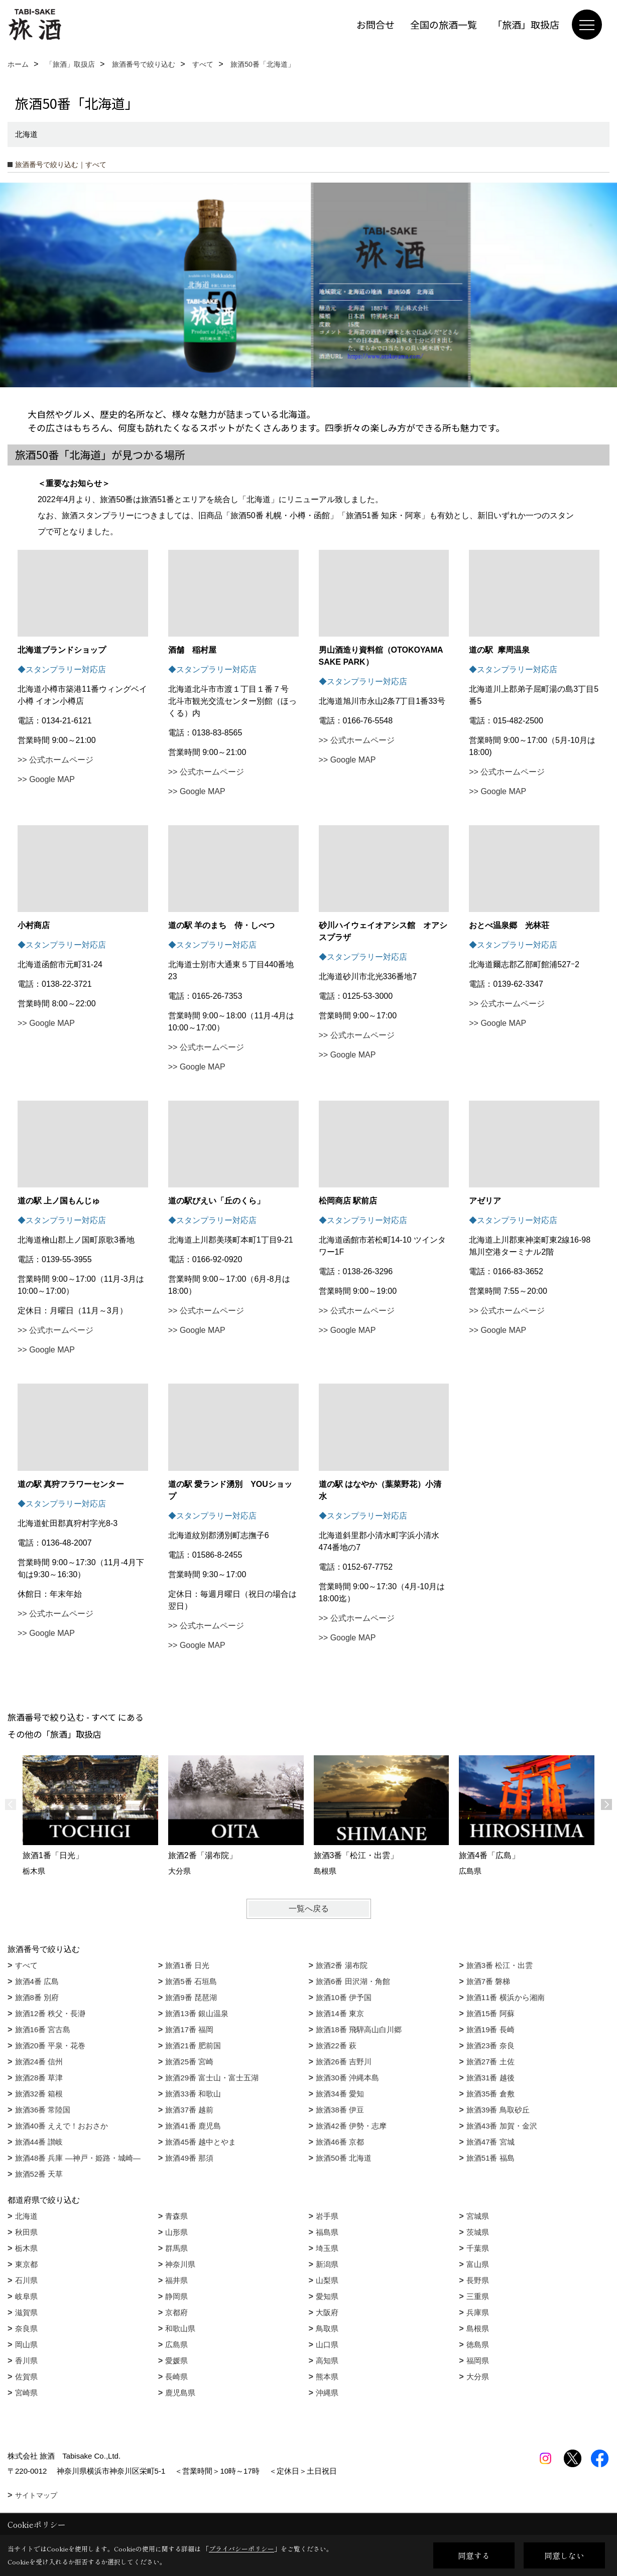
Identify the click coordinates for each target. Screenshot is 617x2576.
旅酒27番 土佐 (490, 2061)
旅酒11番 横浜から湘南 (505, 1997)
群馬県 (176, 2248)
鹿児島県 (180, 2392)
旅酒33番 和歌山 (193, 2093)
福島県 (327, 2232)
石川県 (26, 2280)
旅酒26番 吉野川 (344, 2061)
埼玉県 (327, 2248)
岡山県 (26, 2344)
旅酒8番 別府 (37, 1997)
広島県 (176, 2344)
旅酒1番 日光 (187, 1965)
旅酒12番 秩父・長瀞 (50, 2013)
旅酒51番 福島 (490, 2158)
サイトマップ (36, 2495)
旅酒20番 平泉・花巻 (50, 2045)
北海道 (26, 2216)
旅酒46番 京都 (340, 2142)
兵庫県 (477, 2312)
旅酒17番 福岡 (189, 2029)
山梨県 (327, 2280)
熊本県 (327, 2376)
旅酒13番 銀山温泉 (196, 2013)
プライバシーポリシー (241, 2548)
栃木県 (26, 2248)
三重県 (477, 2296)
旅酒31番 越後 (490, 2077)
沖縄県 (327, 2392)
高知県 (327, 2360)
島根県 (477, 2328)
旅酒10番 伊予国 (344, 1997)
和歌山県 (180, 2328)
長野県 (477, 2280)
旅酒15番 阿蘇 (490, 2013)
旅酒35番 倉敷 (490, 2093)
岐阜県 (26, 2296)
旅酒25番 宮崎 (189, 2061)
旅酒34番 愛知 (340, 2093)
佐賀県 (26, 2376)
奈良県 (26, 2328)
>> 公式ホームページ (55, 759)
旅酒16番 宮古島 (43, 2029)
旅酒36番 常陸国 (43, 2109)
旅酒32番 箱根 (39, 2093)
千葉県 (477, 2248)
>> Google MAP (46, 779)
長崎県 (176, 2376)
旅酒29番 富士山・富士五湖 (212, 2077)
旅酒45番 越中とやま (200, 2142)
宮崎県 (26, 2392)
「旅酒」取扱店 (525, 24)
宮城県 (477, 2216)
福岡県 (477, 2360)
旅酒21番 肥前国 (193, 2045)
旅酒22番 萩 (336, 2045)
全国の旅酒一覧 (443, 24)
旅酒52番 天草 (39, 2174)
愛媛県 (176, 2360)
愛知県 (327, 2296)
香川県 (26, 2360)
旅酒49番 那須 (189, 2158)
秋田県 (26, 2232)
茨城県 (477, 2232)
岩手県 (327, 2216)
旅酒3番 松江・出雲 (499, 1965)
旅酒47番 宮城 (490, 2142)
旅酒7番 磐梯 (488, 1981)
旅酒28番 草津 (39, 2077)
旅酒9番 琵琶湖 (191, 1997)
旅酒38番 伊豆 (340, 2109)
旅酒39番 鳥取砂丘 (498, 2109)
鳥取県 (327, 2328)
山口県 (327, 2344)
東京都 (26, 2264)
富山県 (477, 2264)
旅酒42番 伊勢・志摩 (351, 2126)
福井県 (176, 2280)
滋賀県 (26, 2312)
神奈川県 (180, 2264)
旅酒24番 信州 (39, 2061)
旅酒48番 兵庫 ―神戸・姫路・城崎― (78, 2158)
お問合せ (375, 24)
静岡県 (176, 2296)
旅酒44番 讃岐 (39, 2142)
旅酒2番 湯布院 (341, 1965)
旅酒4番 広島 (37, 1981)
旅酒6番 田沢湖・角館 (353, 1981)
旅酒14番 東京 (340, 2013)
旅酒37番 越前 (189, 2109)
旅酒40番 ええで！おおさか (61, 2126)
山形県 (176, 2232)
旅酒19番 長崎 (490, 2029)
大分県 (477, 2376)
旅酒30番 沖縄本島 (347, 2077)
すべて (26, 1965)
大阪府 (327, 2312)
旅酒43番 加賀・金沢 (501, 2126)
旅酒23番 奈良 (490, 2045)
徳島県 (477, 2344)
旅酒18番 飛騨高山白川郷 (359, 2029)
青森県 (176, 2216)
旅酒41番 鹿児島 (193, 2126)
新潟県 (327, 2264)
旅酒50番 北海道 (344, 2158)
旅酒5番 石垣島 (191, 1981)
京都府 (176, 2312)
